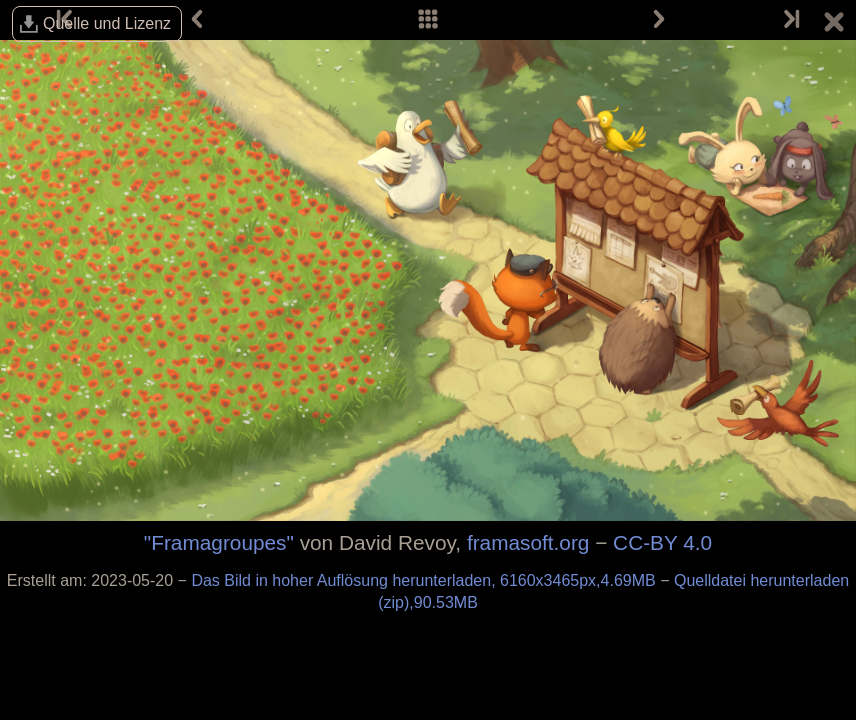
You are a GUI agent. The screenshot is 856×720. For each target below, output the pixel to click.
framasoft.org (528, 542)
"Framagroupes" (219, 542)
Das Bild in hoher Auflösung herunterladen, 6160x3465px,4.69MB (425, 580)
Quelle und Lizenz (107, 23)
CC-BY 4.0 (662, 542)
